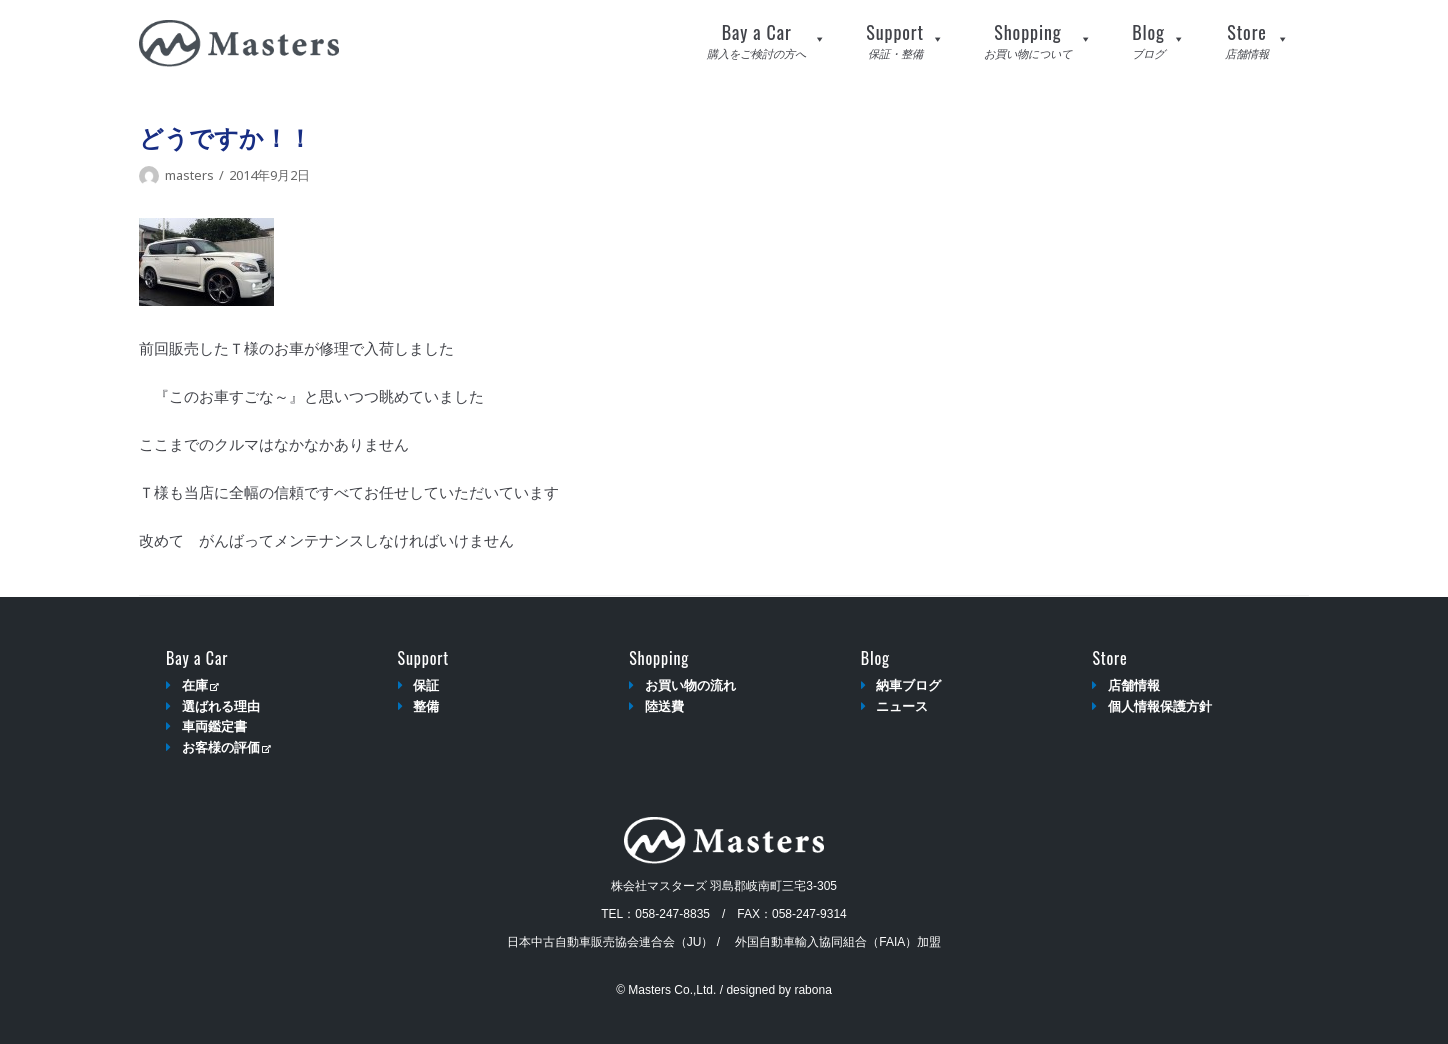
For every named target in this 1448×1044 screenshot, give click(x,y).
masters (189, 175)
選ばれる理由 (221, 706)
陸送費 (664, 706)
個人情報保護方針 (1160, 706)
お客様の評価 (226, 747)
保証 (426, 685)
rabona (812, 990)
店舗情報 (1134, 685)
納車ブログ (908, 685)
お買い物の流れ (690, 685)
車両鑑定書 (214, 726)
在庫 (200, 685)
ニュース (902, 706)
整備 (426, 706)
